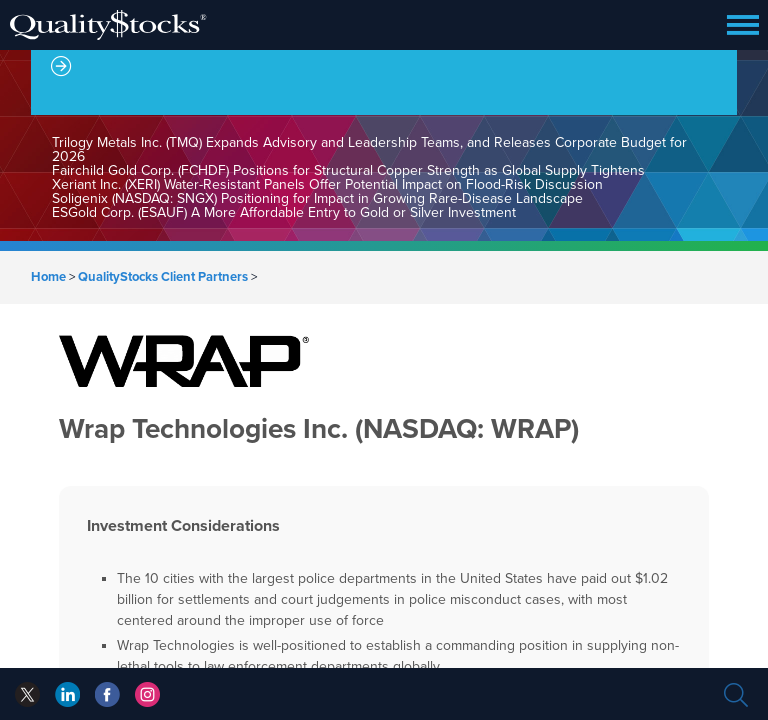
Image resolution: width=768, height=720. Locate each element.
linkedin (107, 694)
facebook (67, 694)
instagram (147, 694)
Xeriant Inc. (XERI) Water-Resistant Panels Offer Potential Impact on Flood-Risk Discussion (327, 184)
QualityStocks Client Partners (163, 277)
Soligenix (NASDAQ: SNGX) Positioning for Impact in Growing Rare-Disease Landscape (317, 198)
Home (48, 277)
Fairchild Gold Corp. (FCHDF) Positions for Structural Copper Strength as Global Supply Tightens (348, 170)
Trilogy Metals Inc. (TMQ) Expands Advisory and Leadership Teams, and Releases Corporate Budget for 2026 (369, 149)
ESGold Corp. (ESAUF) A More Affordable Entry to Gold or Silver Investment (284, 212)
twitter (27, 694)
